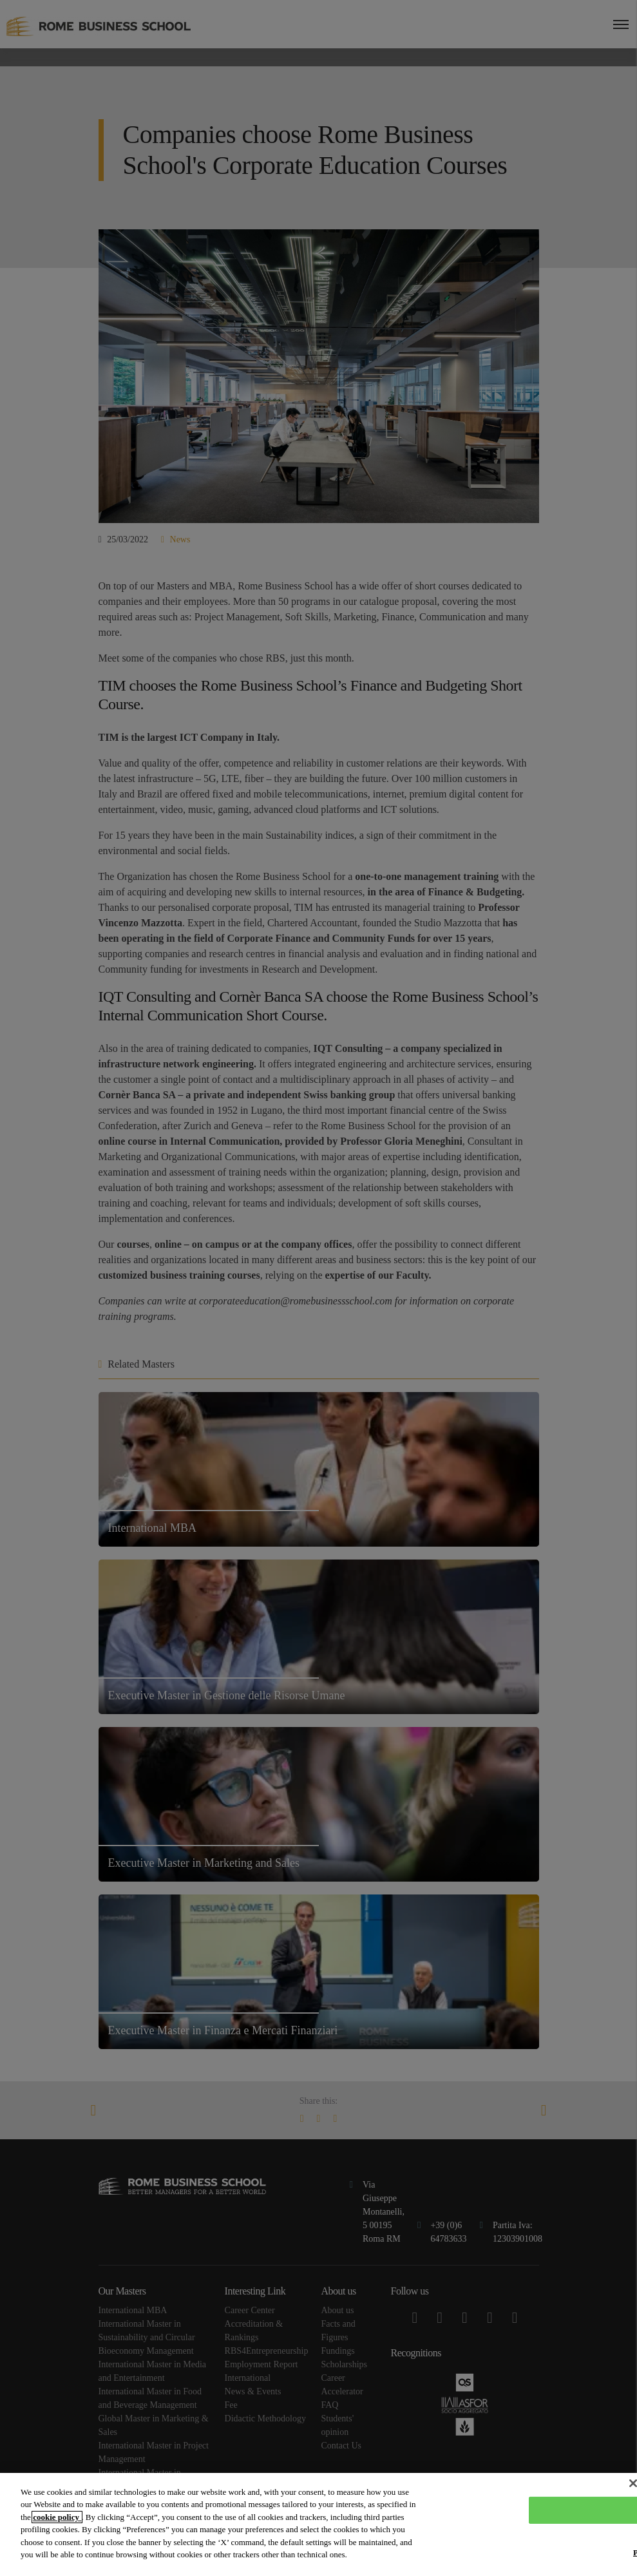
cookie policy (57, 2517)
